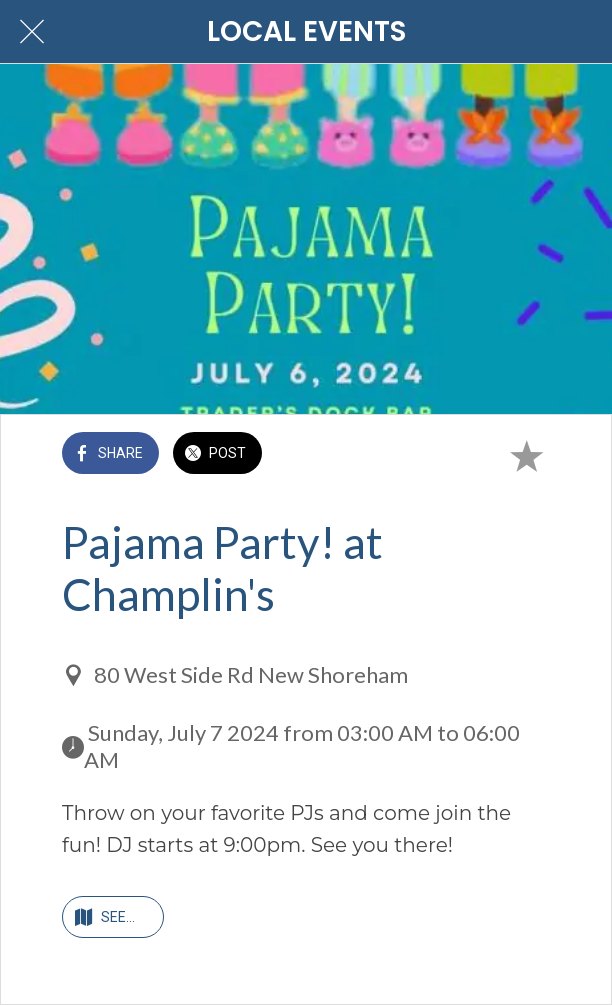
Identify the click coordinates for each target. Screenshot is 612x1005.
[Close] (32, 32)
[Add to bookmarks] (526, 455)
